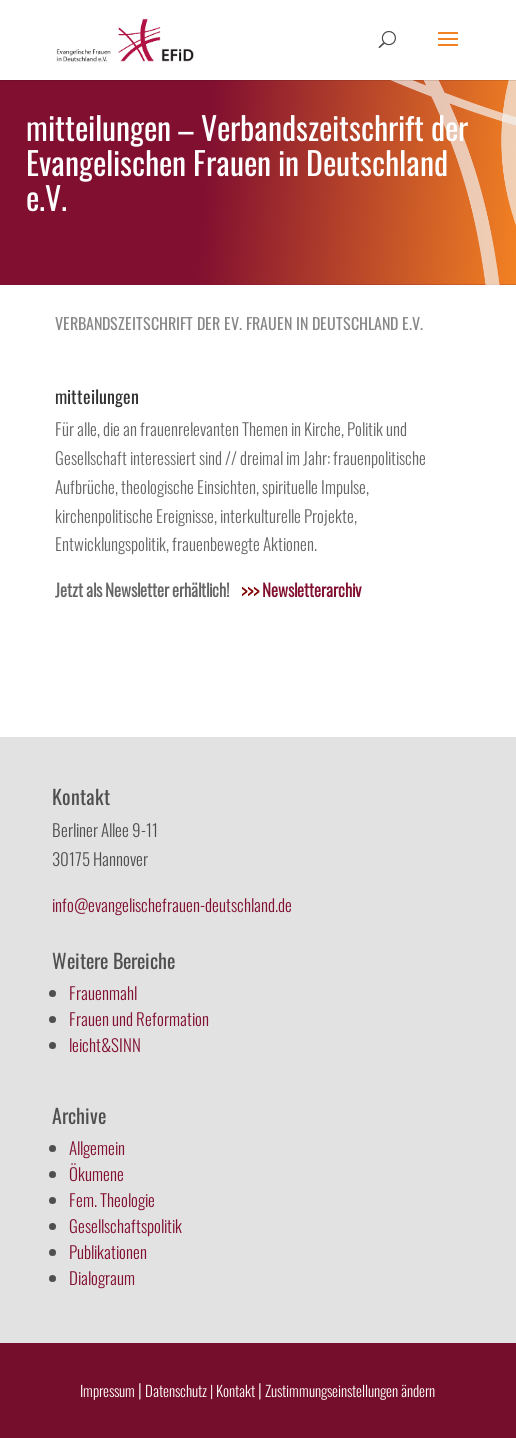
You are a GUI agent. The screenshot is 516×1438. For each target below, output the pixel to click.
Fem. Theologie (112, 1199)
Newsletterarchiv (301, 589)
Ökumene (96, 1173)
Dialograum (102, 1277)
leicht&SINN (105, 1044)
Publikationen (108, 1251)
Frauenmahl (103, 992)
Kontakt (237, 1390)
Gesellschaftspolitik (125, 1225)
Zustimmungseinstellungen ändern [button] (350, 1390)
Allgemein (97, 1147)
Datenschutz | (179, 1390)
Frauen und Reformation (139, 1018)
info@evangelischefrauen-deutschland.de (172, 904)
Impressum (107, 1390)
